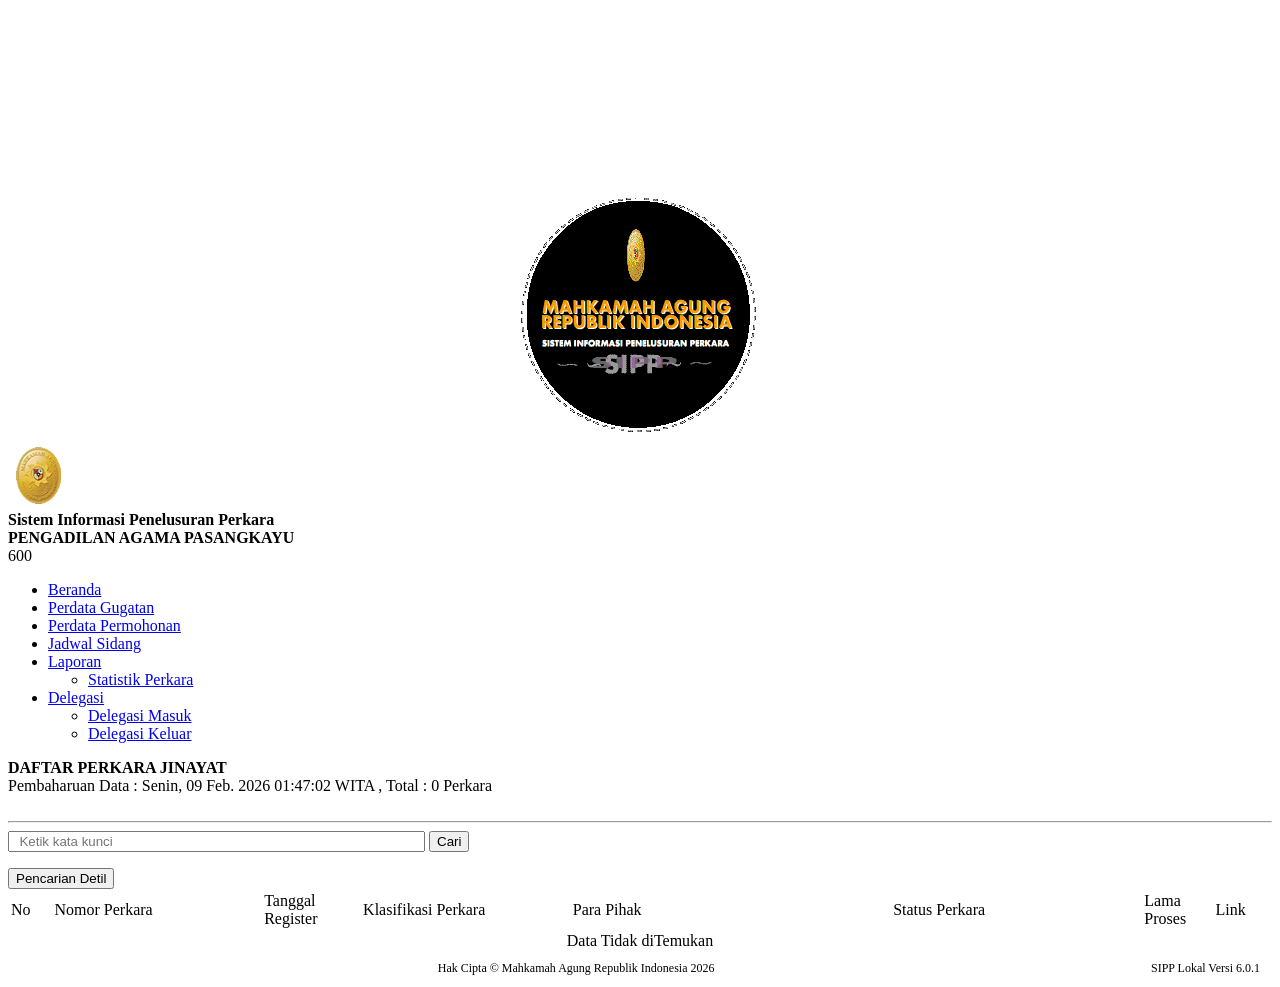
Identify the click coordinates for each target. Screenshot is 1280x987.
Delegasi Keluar (140, 733)
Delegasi (76, 697)
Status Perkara (939, 909)
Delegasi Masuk (140, 715)
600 (20, 555)
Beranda (74, 589)
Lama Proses (1165, 909)
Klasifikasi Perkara (424, 909)
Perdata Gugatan (101, 607)
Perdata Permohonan (114, 625)
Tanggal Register (290, 909)
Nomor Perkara (104, 909)
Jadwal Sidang (94, 643)
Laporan (74, 661)
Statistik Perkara (140, 679)
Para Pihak (607, 909)
